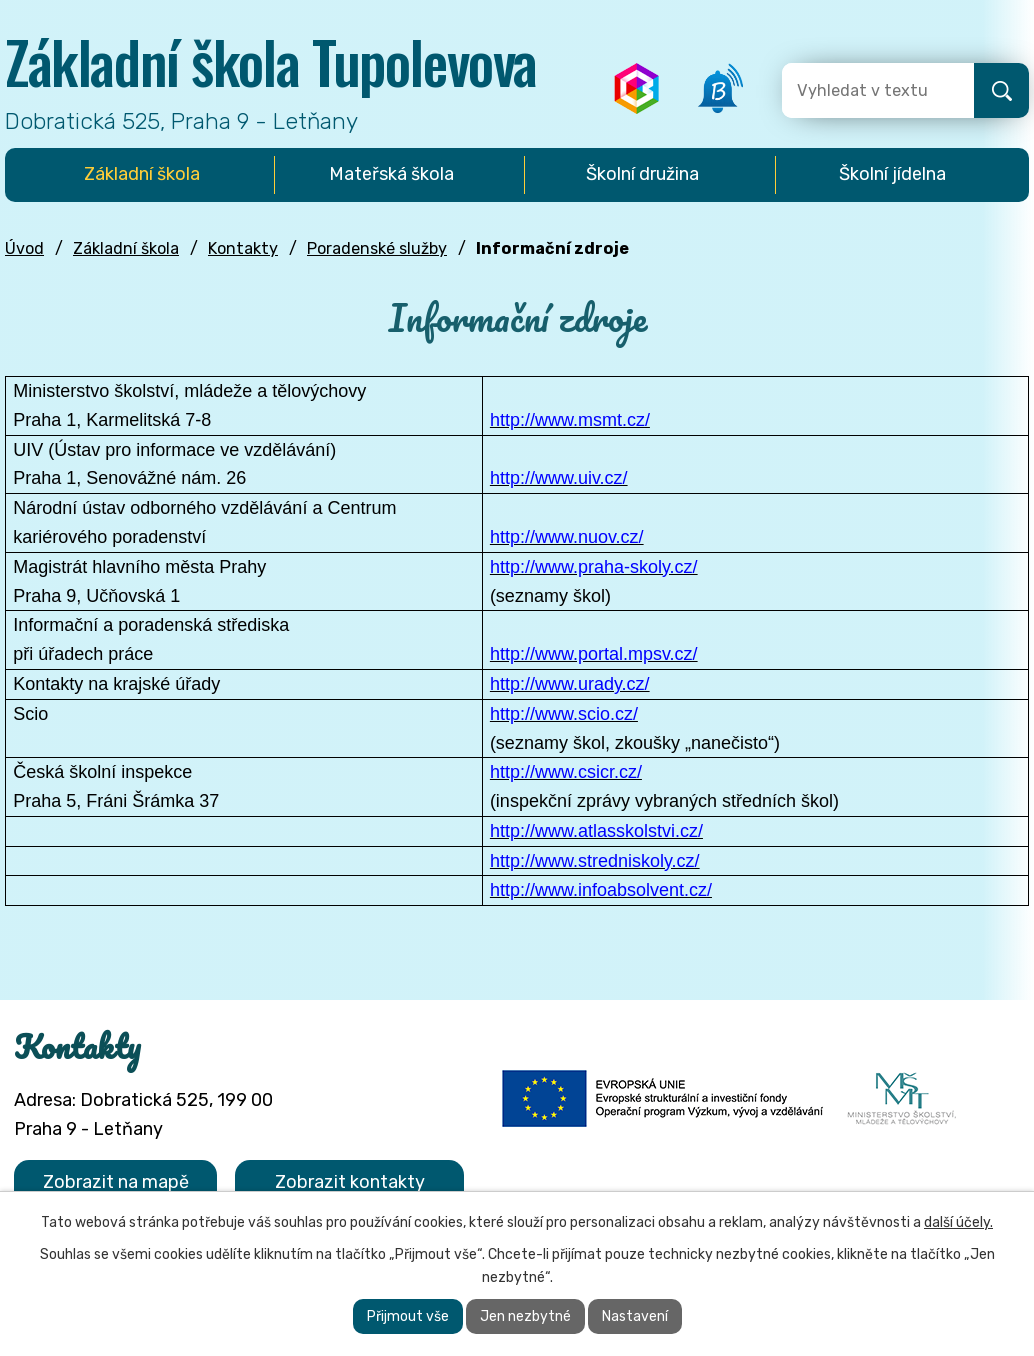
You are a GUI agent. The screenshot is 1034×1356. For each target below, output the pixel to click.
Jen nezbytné (525, 1316)
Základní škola (126, 248)
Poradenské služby (377, 248)
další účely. (958, 1222)
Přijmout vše (408, 1316)
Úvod (24, 248)
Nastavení (635, 1316)
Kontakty (243, 248)
